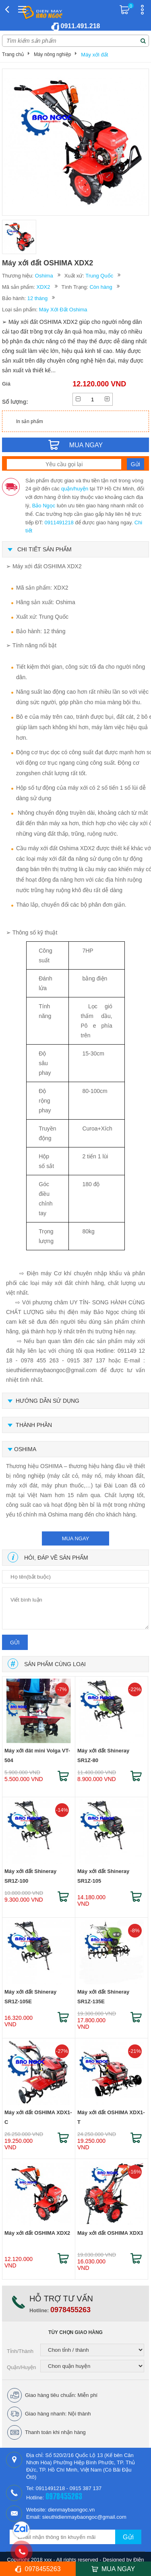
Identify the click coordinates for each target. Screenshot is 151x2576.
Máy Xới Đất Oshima (63, 310)
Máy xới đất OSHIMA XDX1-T (111, 2117)
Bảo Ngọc (44, 506)
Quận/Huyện (21, 2367)
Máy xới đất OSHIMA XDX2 (37, 2233)
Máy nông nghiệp (52, 54)
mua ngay (75, 1538)
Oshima (44, 276)
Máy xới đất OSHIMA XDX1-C (38, 2117)
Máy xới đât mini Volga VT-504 (37, 1755)
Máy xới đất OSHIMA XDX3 (110, 2233)
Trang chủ (13, 54)
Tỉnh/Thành (20, 2351)
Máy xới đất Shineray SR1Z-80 (103, 1755)
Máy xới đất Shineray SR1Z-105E (30, 1996)
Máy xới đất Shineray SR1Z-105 (103, 1876)
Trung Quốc (99, 276)
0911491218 (58, 522)
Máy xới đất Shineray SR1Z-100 (30, 1876)
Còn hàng (100, 287)
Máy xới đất (94, 55)
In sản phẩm (29, 421)
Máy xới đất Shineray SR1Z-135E (103, 1996)
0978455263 (70, 2310)
